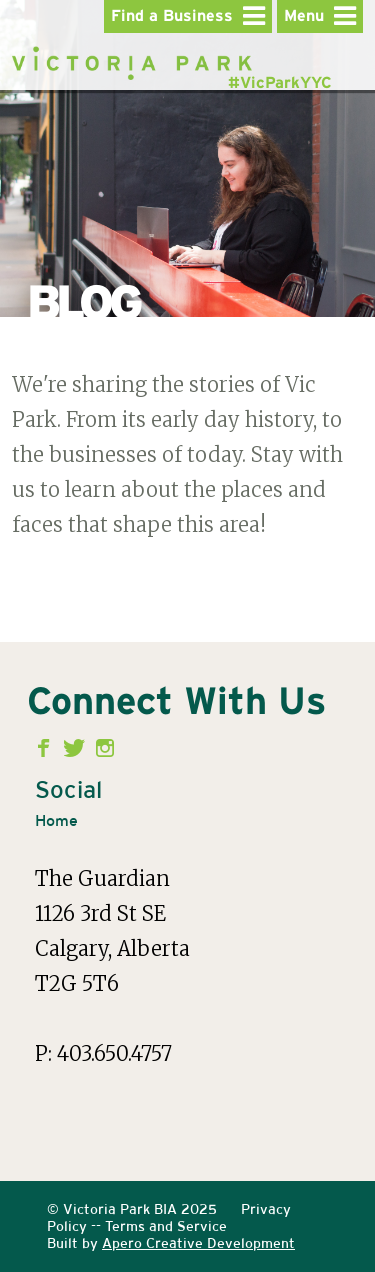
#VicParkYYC (280, 83)
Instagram (105, 748)
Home (56, 820)
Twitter (76, 748)
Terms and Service (166, 1226)
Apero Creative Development (198, 1243)
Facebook (47, 748)
